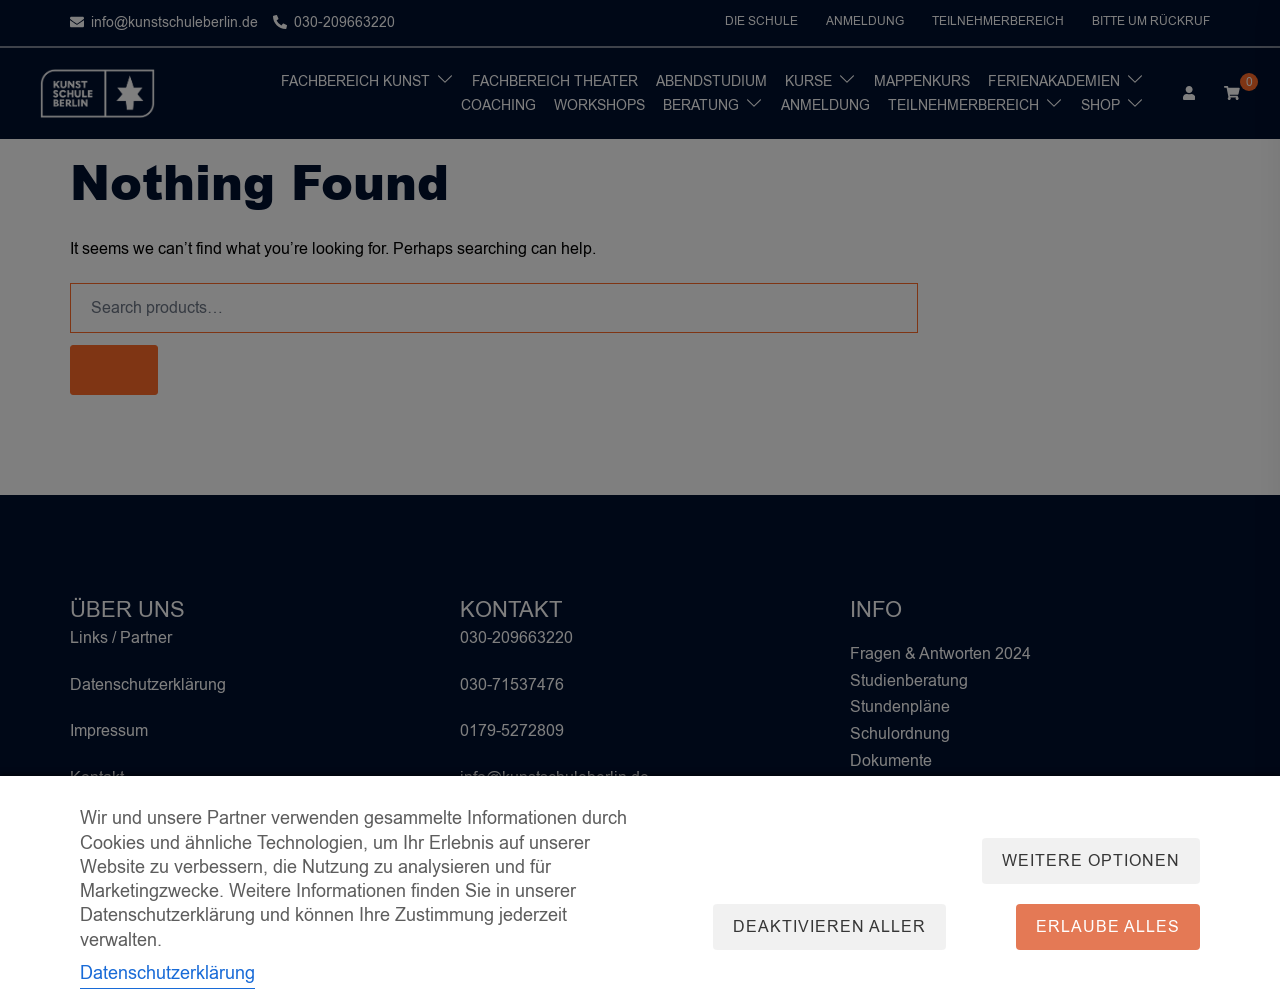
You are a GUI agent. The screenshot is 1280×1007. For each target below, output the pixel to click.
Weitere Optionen (1091, 861)
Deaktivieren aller (829, 927)
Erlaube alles (1108, 927)
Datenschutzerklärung (167, 973)
